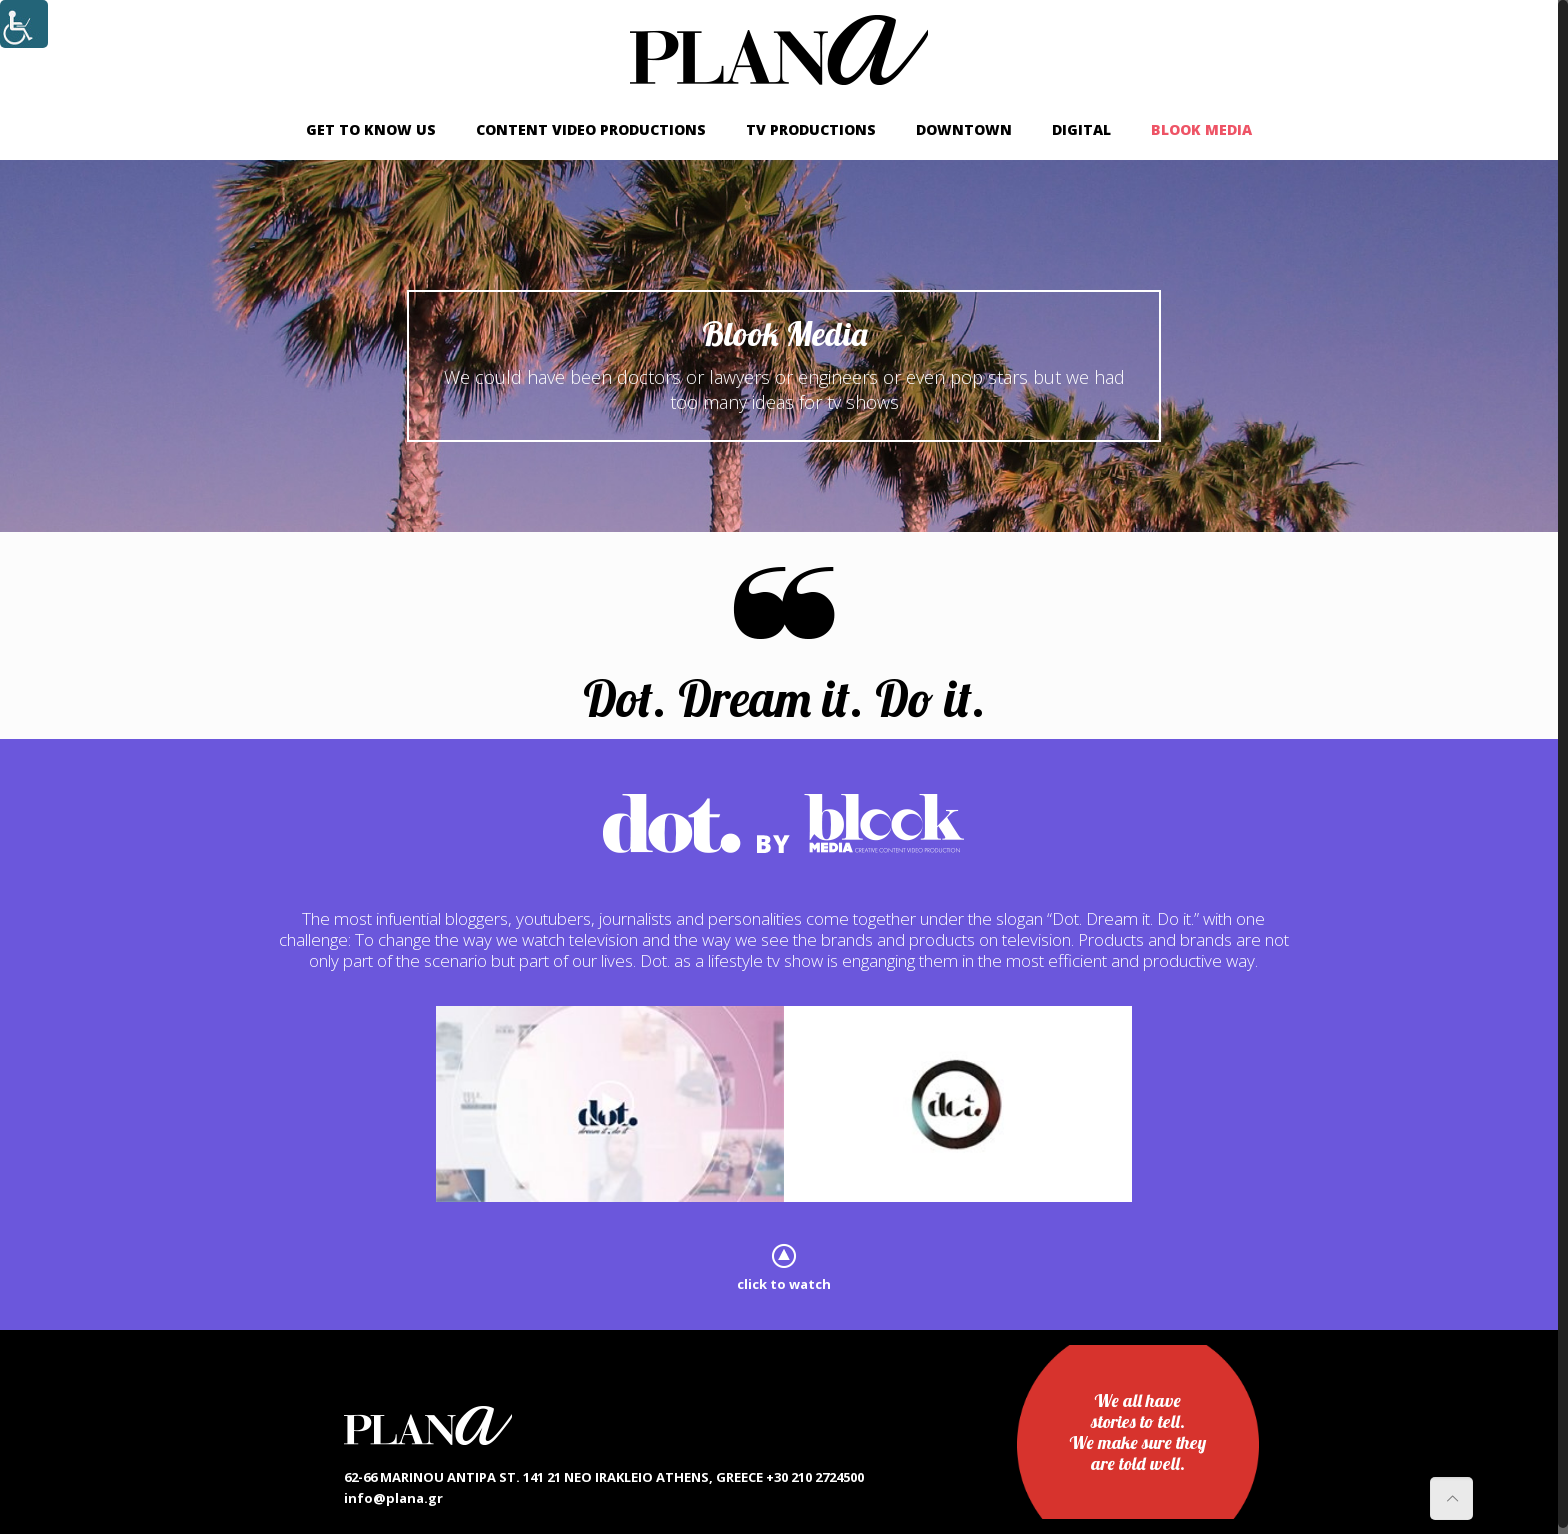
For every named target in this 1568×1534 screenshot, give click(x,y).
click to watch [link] (784, 1284)
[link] (779, 50)
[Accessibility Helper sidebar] (24, 24)
